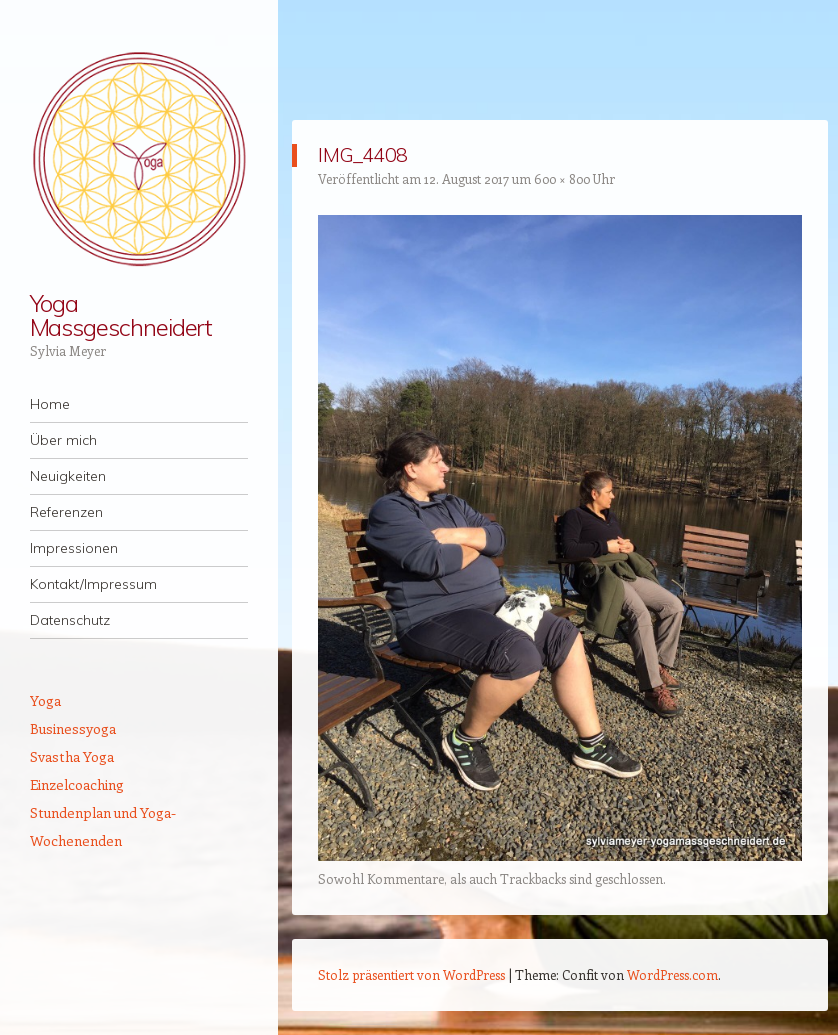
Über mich (63, 440)
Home (50, 404)
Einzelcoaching (77, 784)
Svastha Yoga (72, 756)
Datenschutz (70, 620)
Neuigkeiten (68, 476)
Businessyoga (73, 728)
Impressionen (74, 548)
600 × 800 (562, 178)
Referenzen (66, 512)
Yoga (45, 700)
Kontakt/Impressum (93, 584)
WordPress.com (672, 974)
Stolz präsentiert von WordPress (411, 974)
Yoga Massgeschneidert (121, 315)
